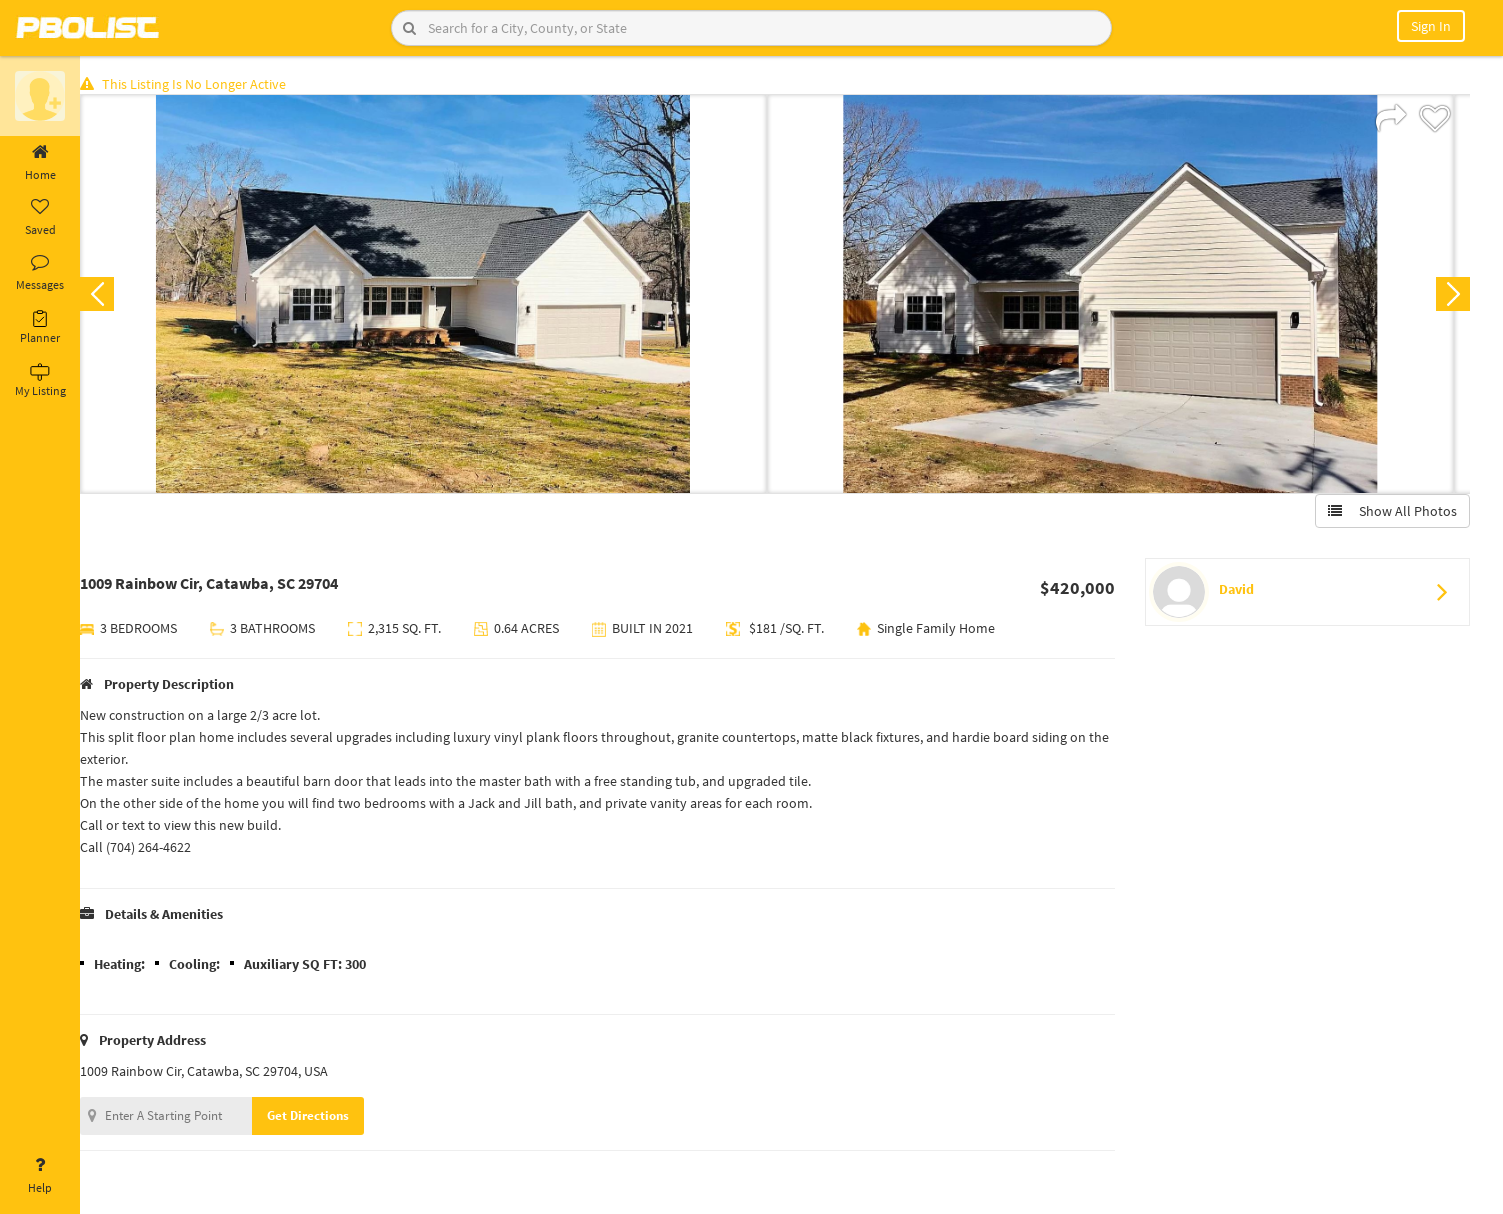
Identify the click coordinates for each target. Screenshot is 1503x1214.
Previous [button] (112, 296)
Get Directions (323, 1117)
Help (40, 1176)
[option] (438, 296)
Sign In (1431, 26)
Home (40, 163)
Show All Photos (1390, 513)
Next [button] (1451, 296)
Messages (40, 273)
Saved (40, 218)
